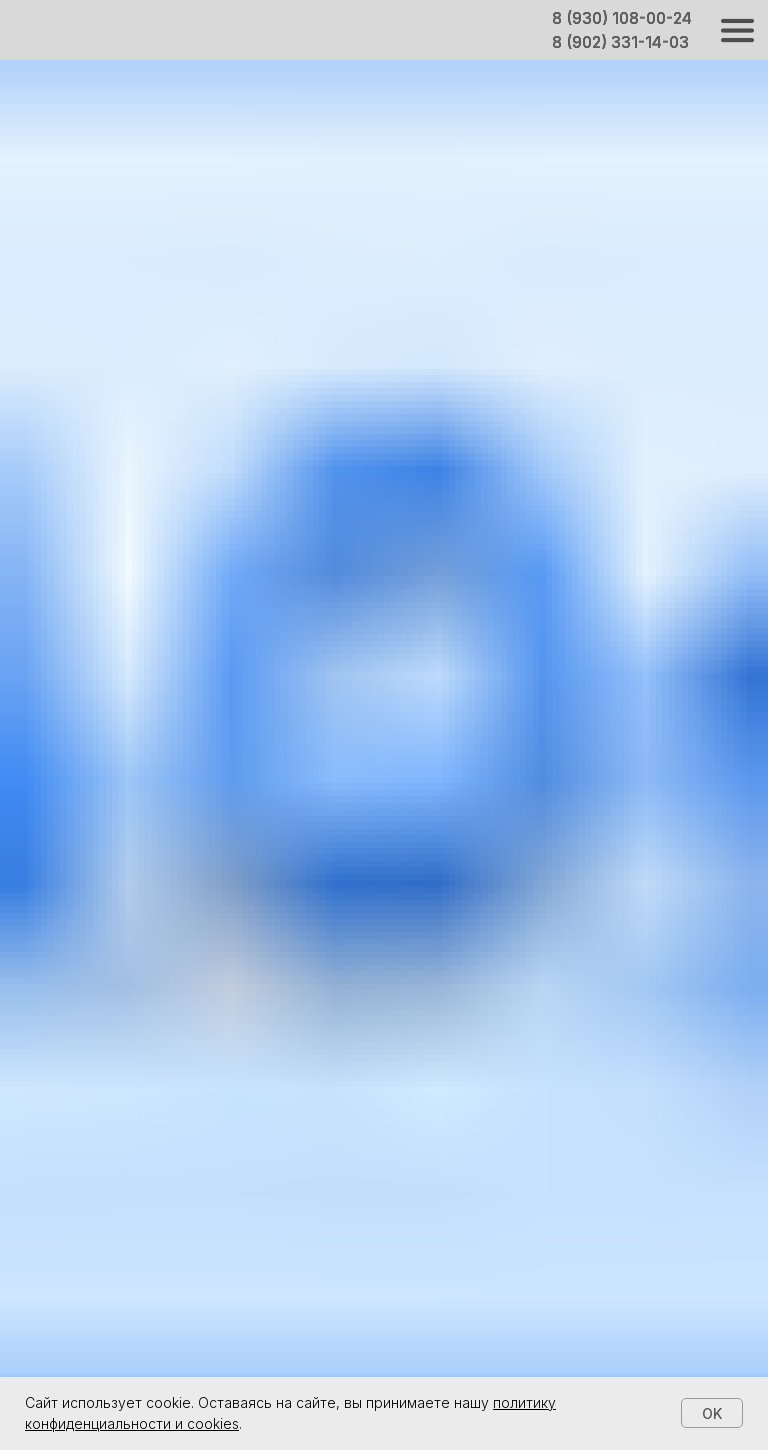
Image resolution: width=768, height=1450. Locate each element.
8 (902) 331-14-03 (620, 42)
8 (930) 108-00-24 (622, 18)
